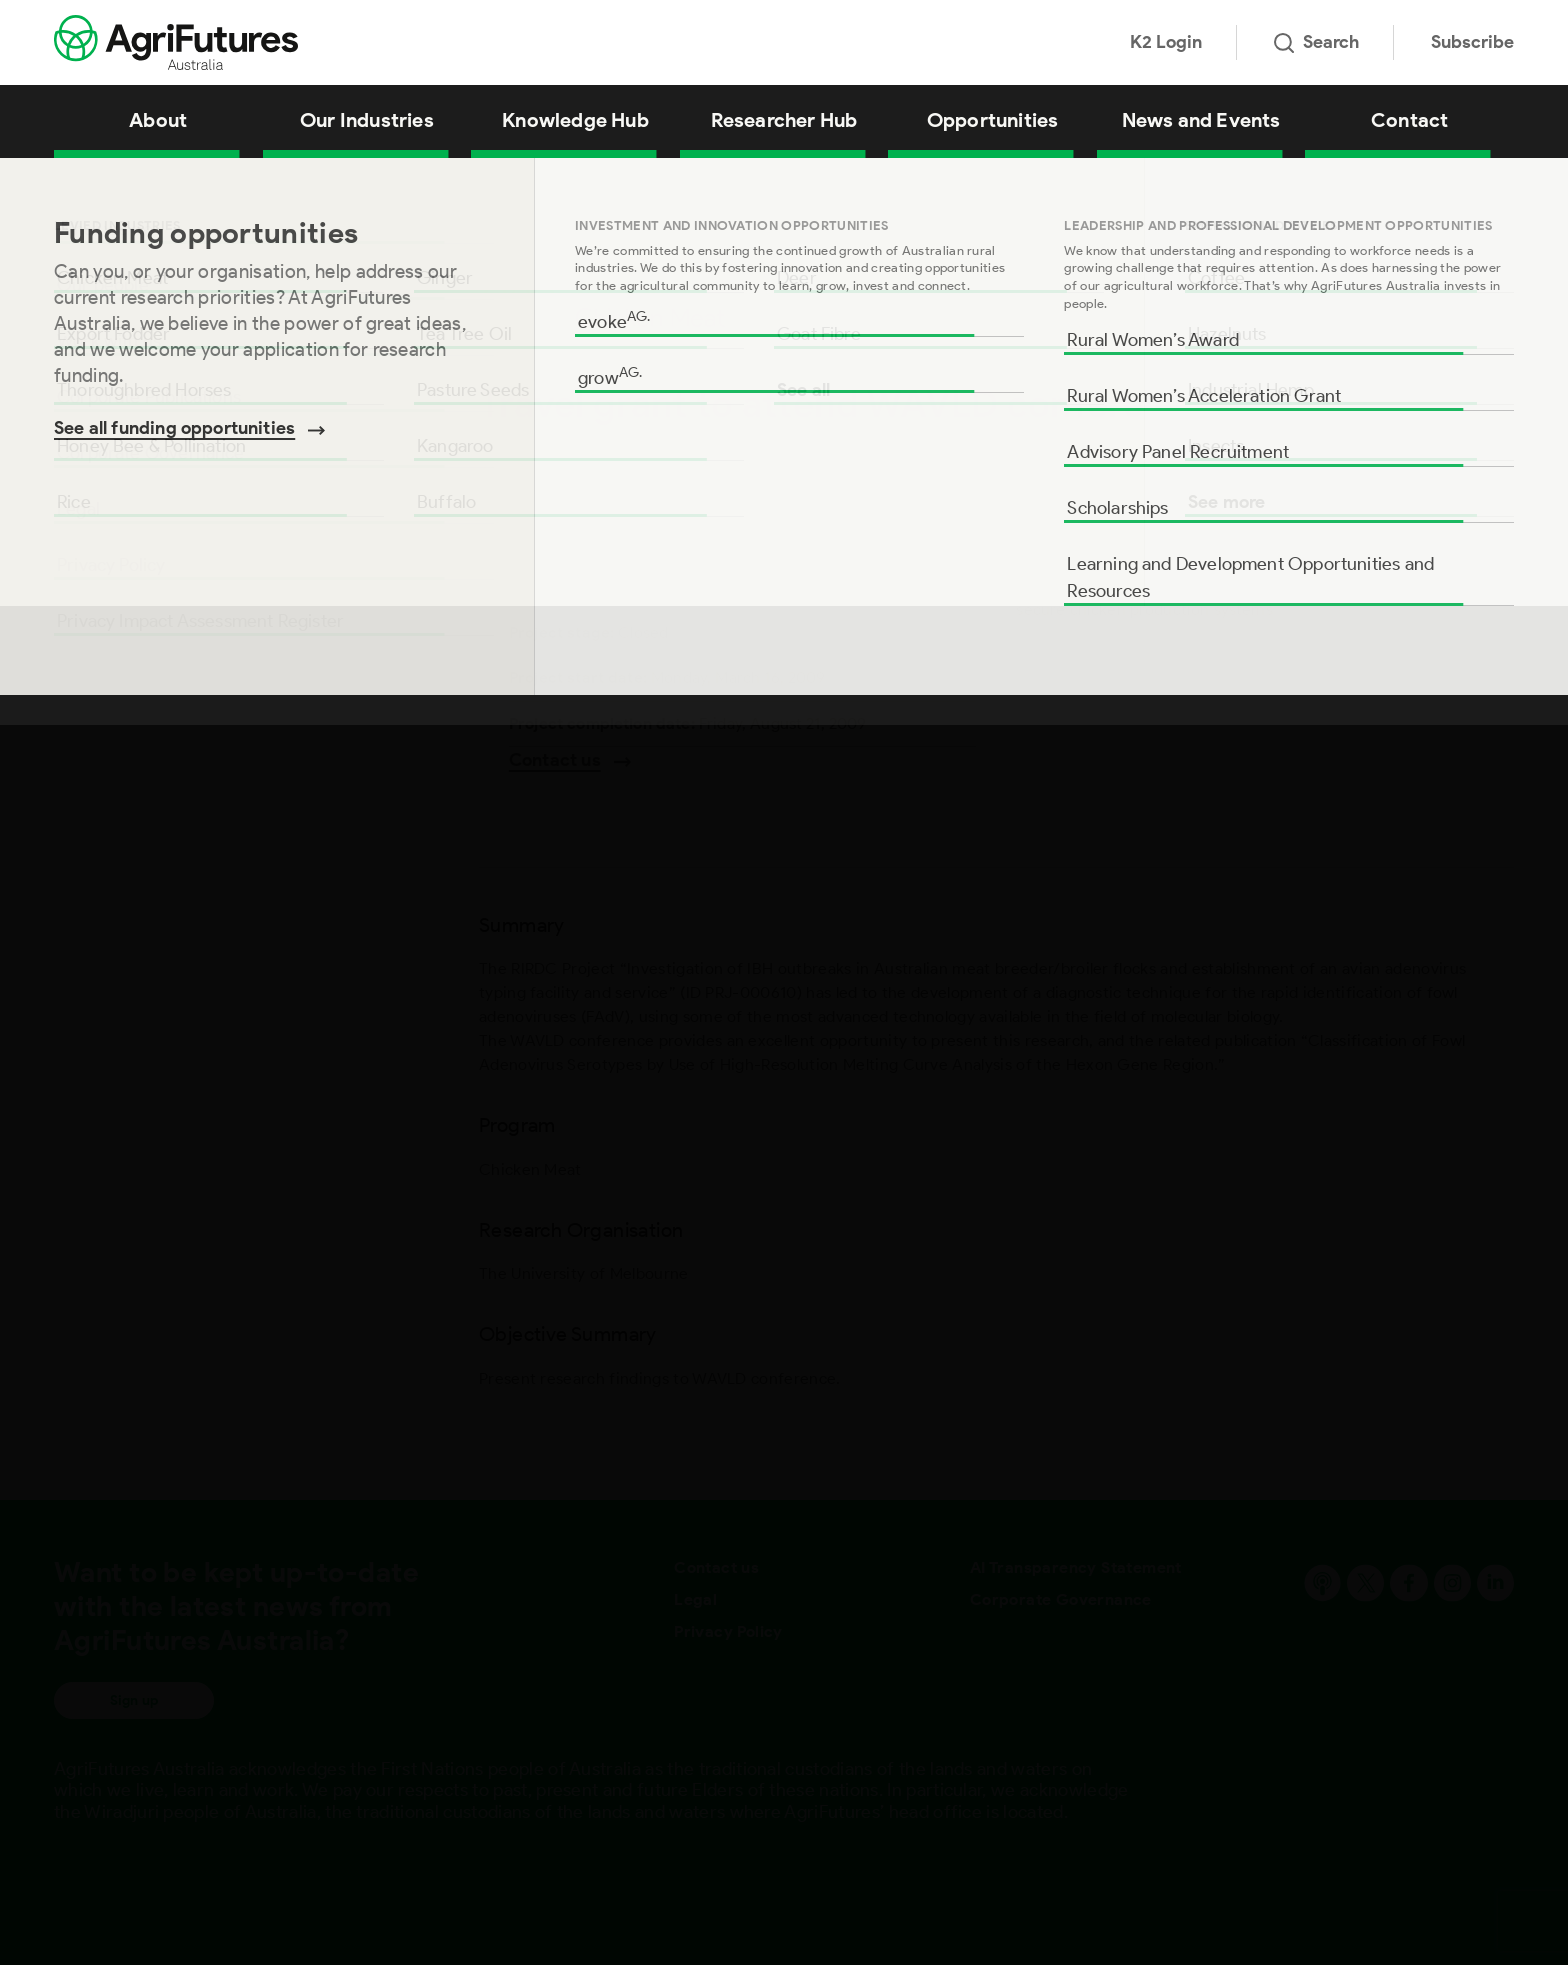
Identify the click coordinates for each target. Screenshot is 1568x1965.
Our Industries (367, 120)
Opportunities (993, 120)
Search (1316, 42)
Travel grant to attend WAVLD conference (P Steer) (320, 183)
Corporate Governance (1061, 1599)
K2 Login (1166, 42)
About (158, 120)
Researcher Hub (784, 120)
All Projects (134, 183)
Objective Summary (133, 484)
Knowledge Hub (575, 120)
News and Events (1201, 120)
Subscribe (1472, 42)
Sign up (134, 1700)
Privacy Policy (728, 1631)
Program (88, 356)
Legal (695, 1599)
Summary (92, 292)
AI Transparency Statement (1076, 1567)
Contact (1409, 120)
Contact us (716, 1567)
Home (70, 183)
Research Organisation (145, 420)
